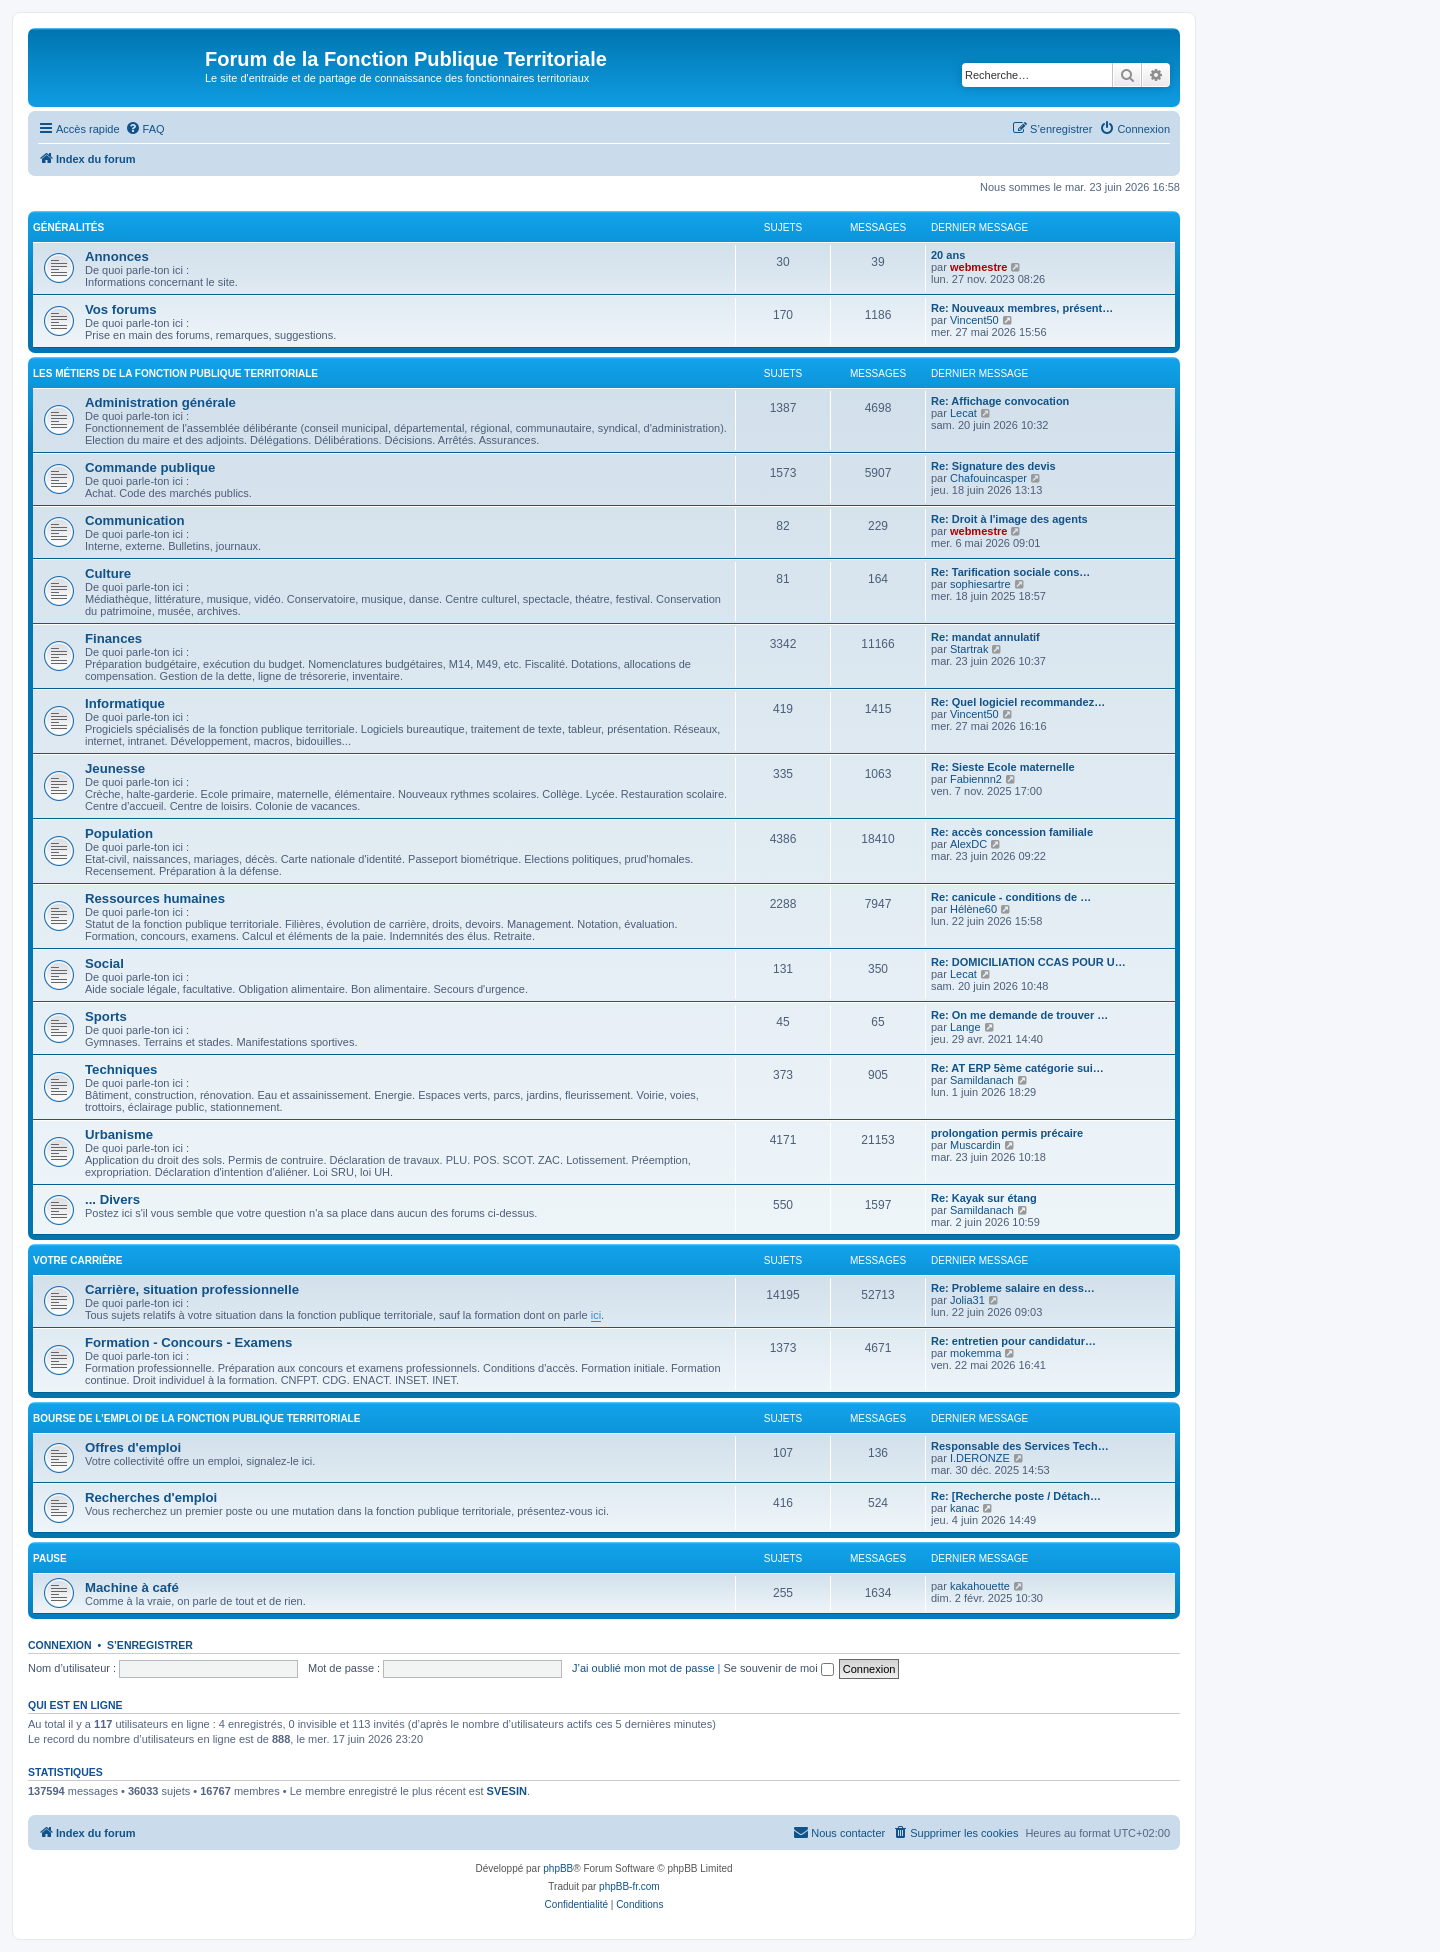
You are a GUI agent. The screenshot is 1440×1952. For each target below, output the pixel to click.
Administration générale (160, 402)
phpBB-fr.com (629, 1886)
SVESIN (507, 1791)
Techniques (121, 1069)
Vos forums (121, 309)
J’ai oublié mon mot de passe (643, 1668)
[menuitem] (145, 129)
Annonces (117, 256)
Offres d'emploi (133, 1447)
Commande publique (150, 467)
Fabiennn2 (976, 779)
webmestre (978, 267)
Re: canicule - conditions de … (1011, 897)
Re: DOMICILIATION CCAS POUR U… (1028, 962)
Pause (50, 1558)
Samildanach (982, 1080)
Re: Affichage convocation (1000, 401)
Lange (965, 1027)
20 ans (948, 255)
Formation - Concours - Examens (188, 1342)
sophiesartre (980, 584)
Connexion (60, 1645)
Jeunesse (115, 768)
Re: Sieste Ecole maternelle (1003, 767)
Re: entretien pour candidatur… (1013, 1341)
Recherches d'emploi (151, 1497)
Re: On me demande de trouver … (1019, 1015)
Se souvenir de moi (779, 1668)
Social (104, 963)
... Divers (112, 1199)
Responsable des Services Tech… (1020, 1446)
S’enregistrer (150, 1645)
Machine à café (132, 1587)
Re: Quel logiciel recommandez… (1018, 702)
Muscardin (975, 1145)
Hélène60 (973, 909)
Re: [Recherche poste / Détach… (1016, 1496)
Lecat (963, 413)
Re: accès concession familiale (1012, 832)
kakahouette (980, 1586)
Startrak (969, 649)
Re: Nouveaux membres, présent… (1022, 308)
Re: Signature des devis (993, 466)
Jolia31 (967, 1300)
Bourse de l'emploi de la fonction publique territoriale (196, 1418)
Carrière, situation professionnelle (192, 1289)
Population (119, 833)
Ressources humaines (155, 898)
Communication (135, 520)
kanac (964, 1508)
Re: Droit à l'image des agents (1009, 519)
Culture (108, 573)
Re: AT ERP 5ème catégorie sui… (1017, 1068)
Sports (106, 1016)
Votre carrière (77, 1260)
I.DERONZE (980, 1458)
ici (596, 1315)
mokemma (975, 1353)
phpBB (558, 1868)
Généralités (68, 227)
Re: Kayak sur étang (984, 1198)
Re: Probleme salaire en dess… (1013, 1288)
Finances (113, 638)
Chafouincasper (988, 478)
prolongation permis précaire (1007, 1133)
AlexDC (968, 844)
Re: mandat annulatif (985, 637)
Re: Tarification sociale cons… (1010, 572)
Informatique (125, 703)
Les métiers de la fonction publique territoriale (175, 373)
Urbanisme (119, 1134)
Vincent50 (974, 320)
